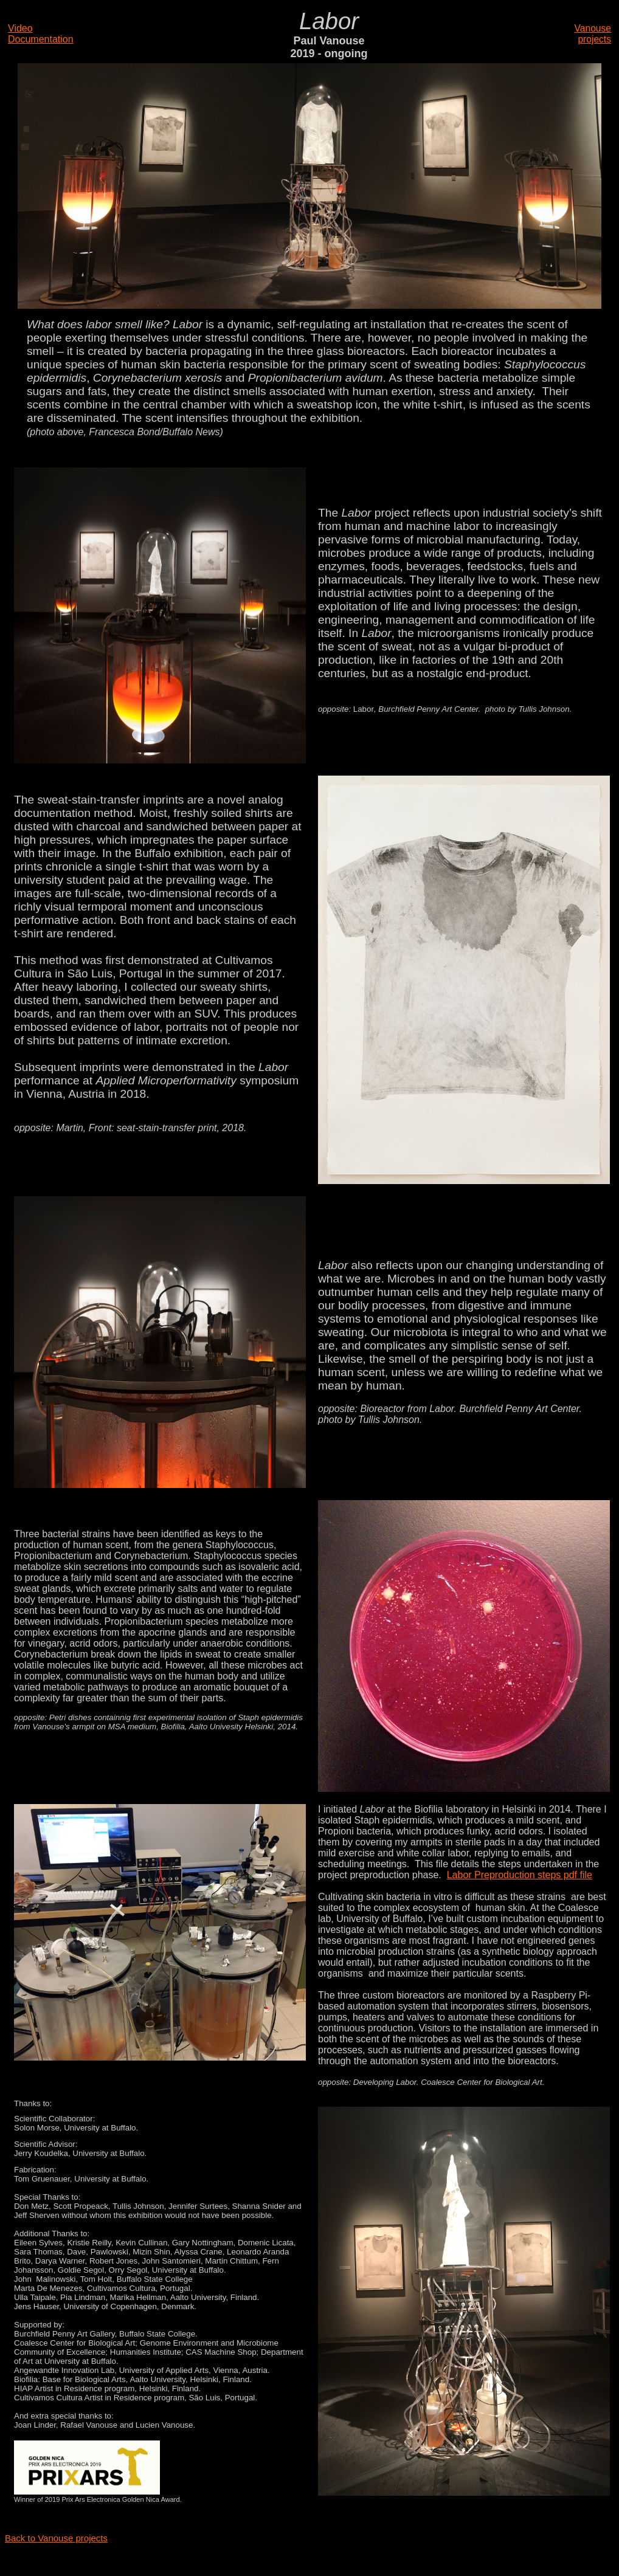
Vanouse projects (593, 33)
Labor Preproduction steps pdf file (519, 1875)
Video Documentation (41, 33)
